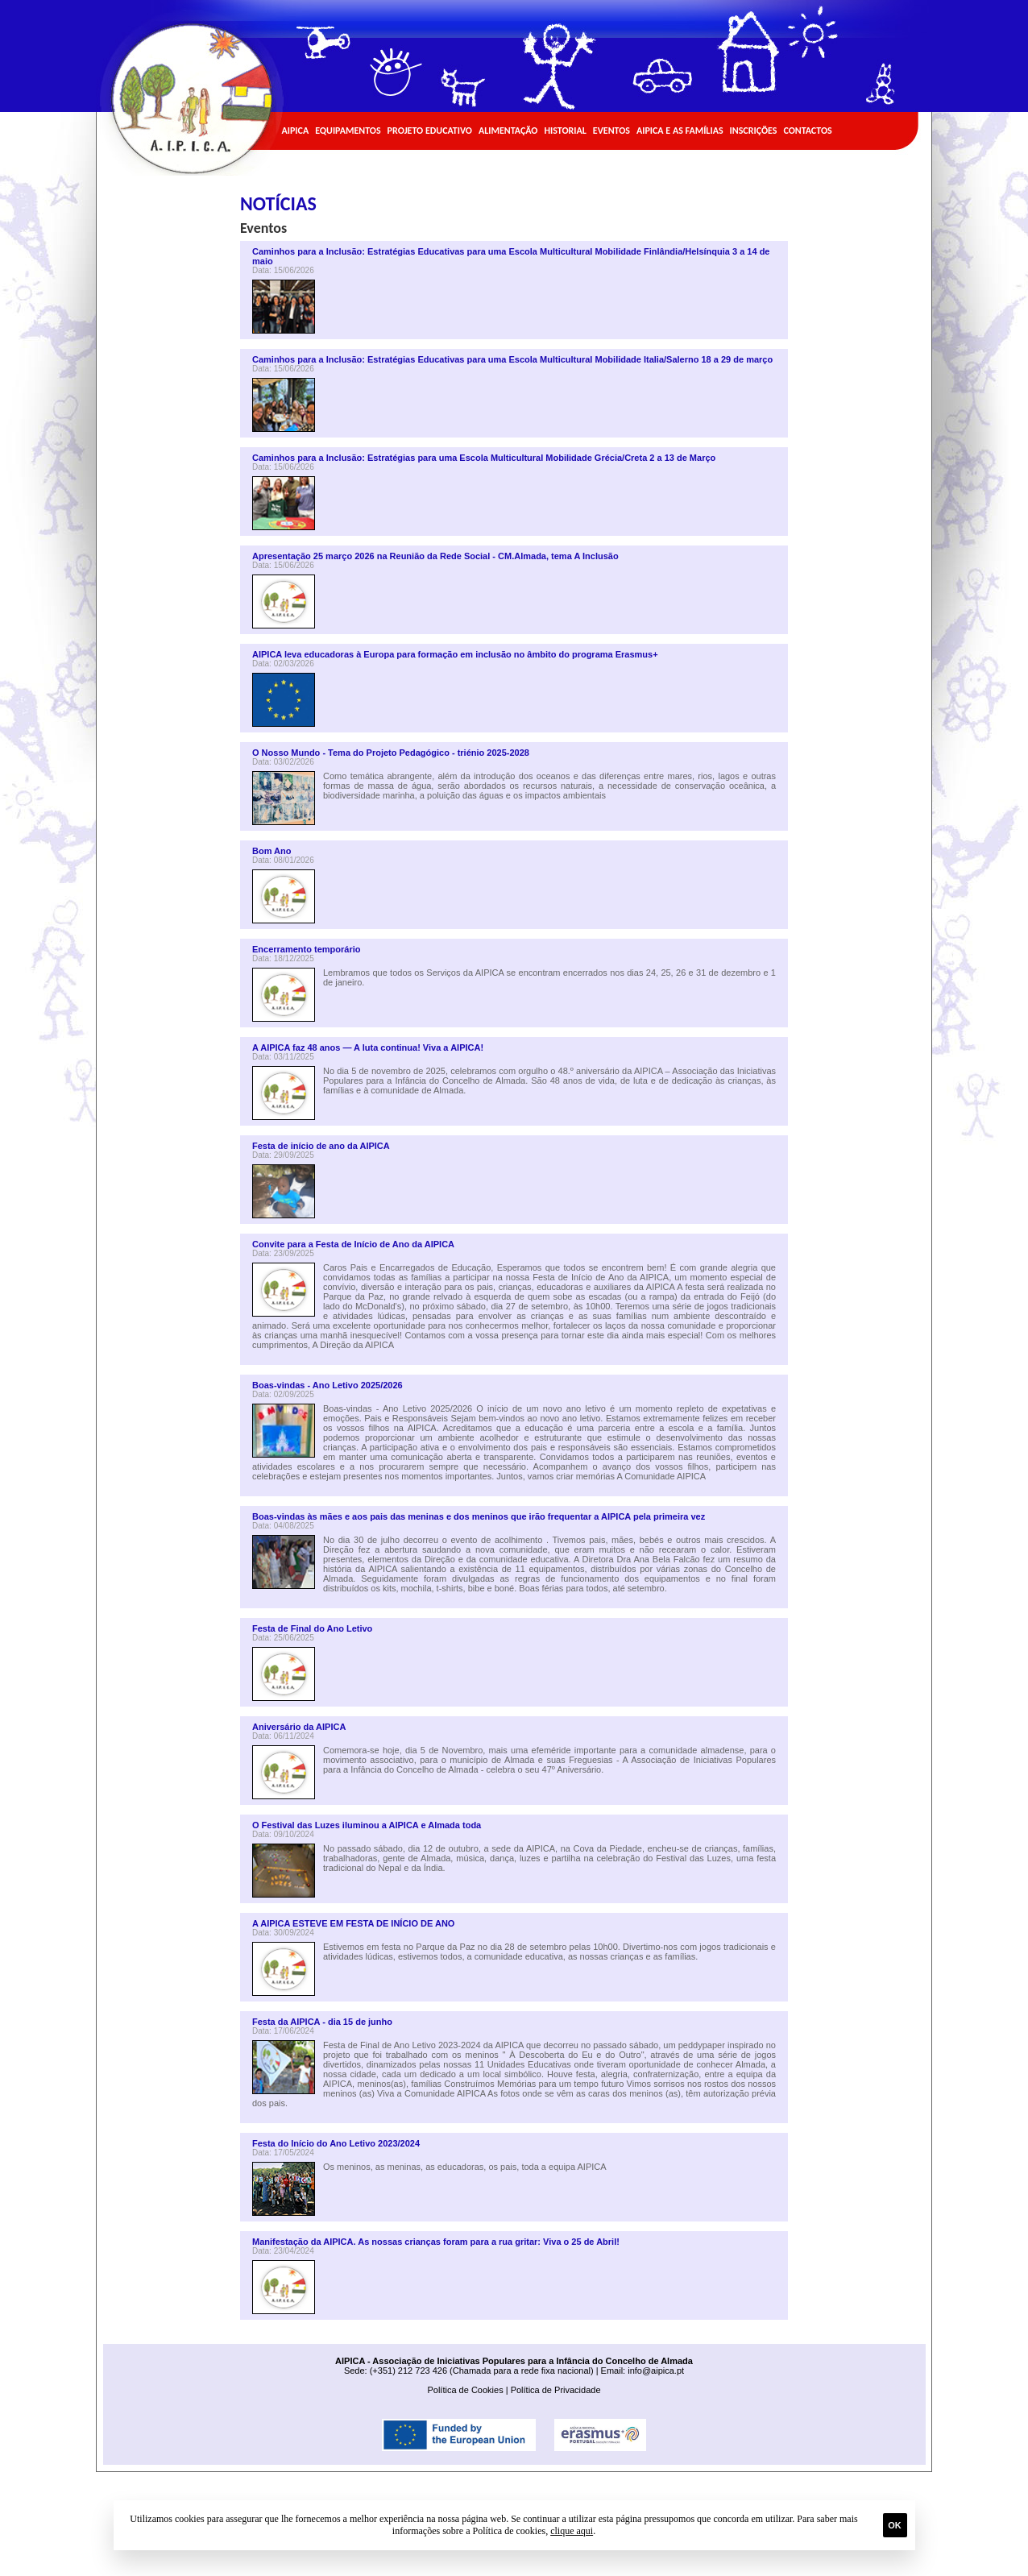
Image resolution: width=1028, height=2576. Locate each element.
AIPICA (295, 130)
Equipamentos (347, 130)
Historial (565, 130)
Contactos (807, 130)
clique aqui (571, 2531)
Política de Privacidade (556, 2390)
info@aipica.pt (656, 2370)
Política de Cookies (465, 2390)
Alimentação (508, 130)
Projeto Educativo (430, 130)
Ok (895, 2525)
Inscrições (753, 130)
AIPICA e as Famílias (679, 130)
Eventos (611, 130)
